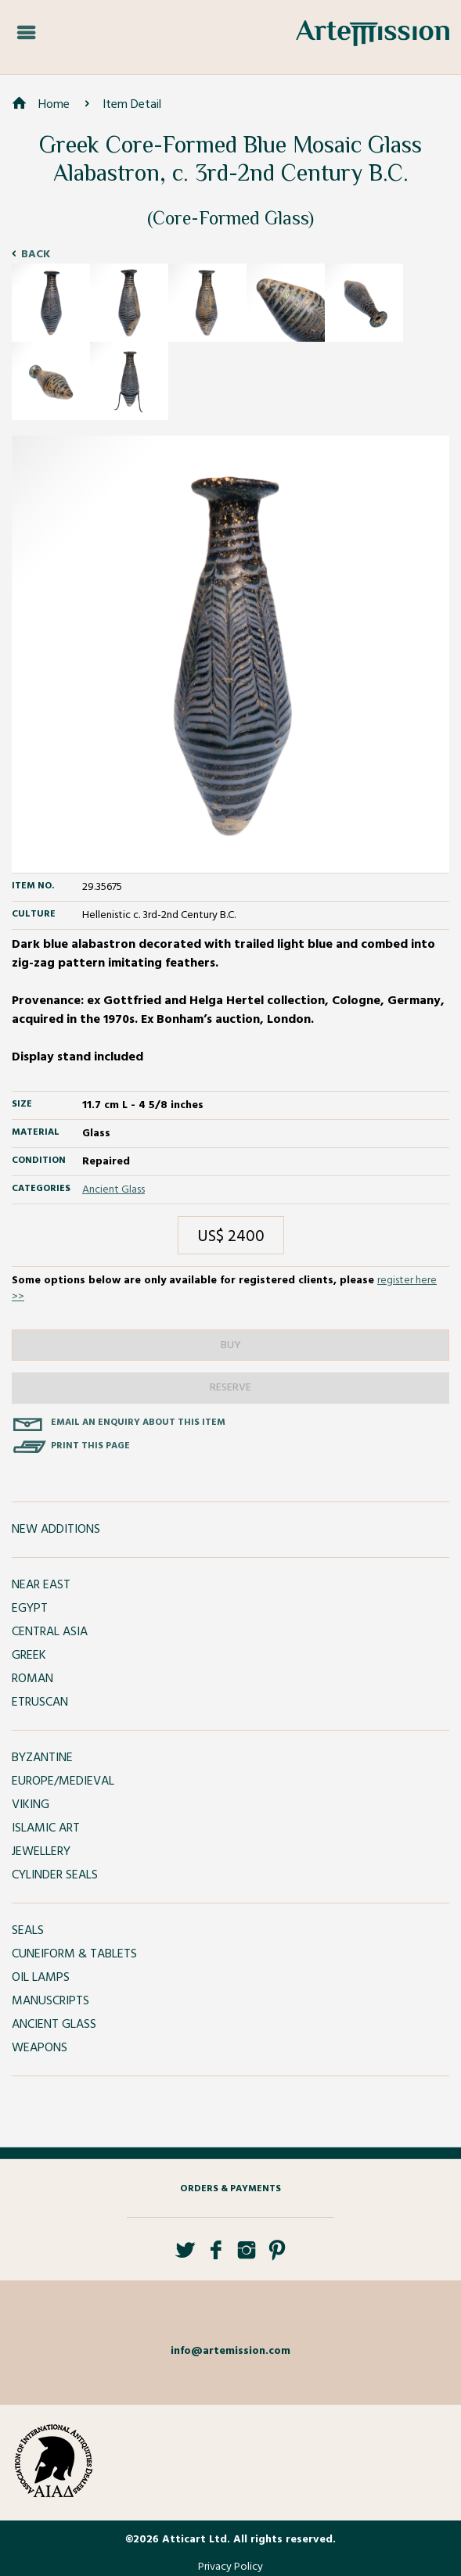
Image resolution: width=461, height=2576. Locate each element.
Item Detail (132, 105)
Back (35, 255)
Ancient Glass (113, 1190)
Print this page (90, 1446)
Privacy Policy (230, 2567)
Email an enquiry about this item (138, 1422)
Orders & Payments (230, 2189)
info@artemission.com (230, 2351)
